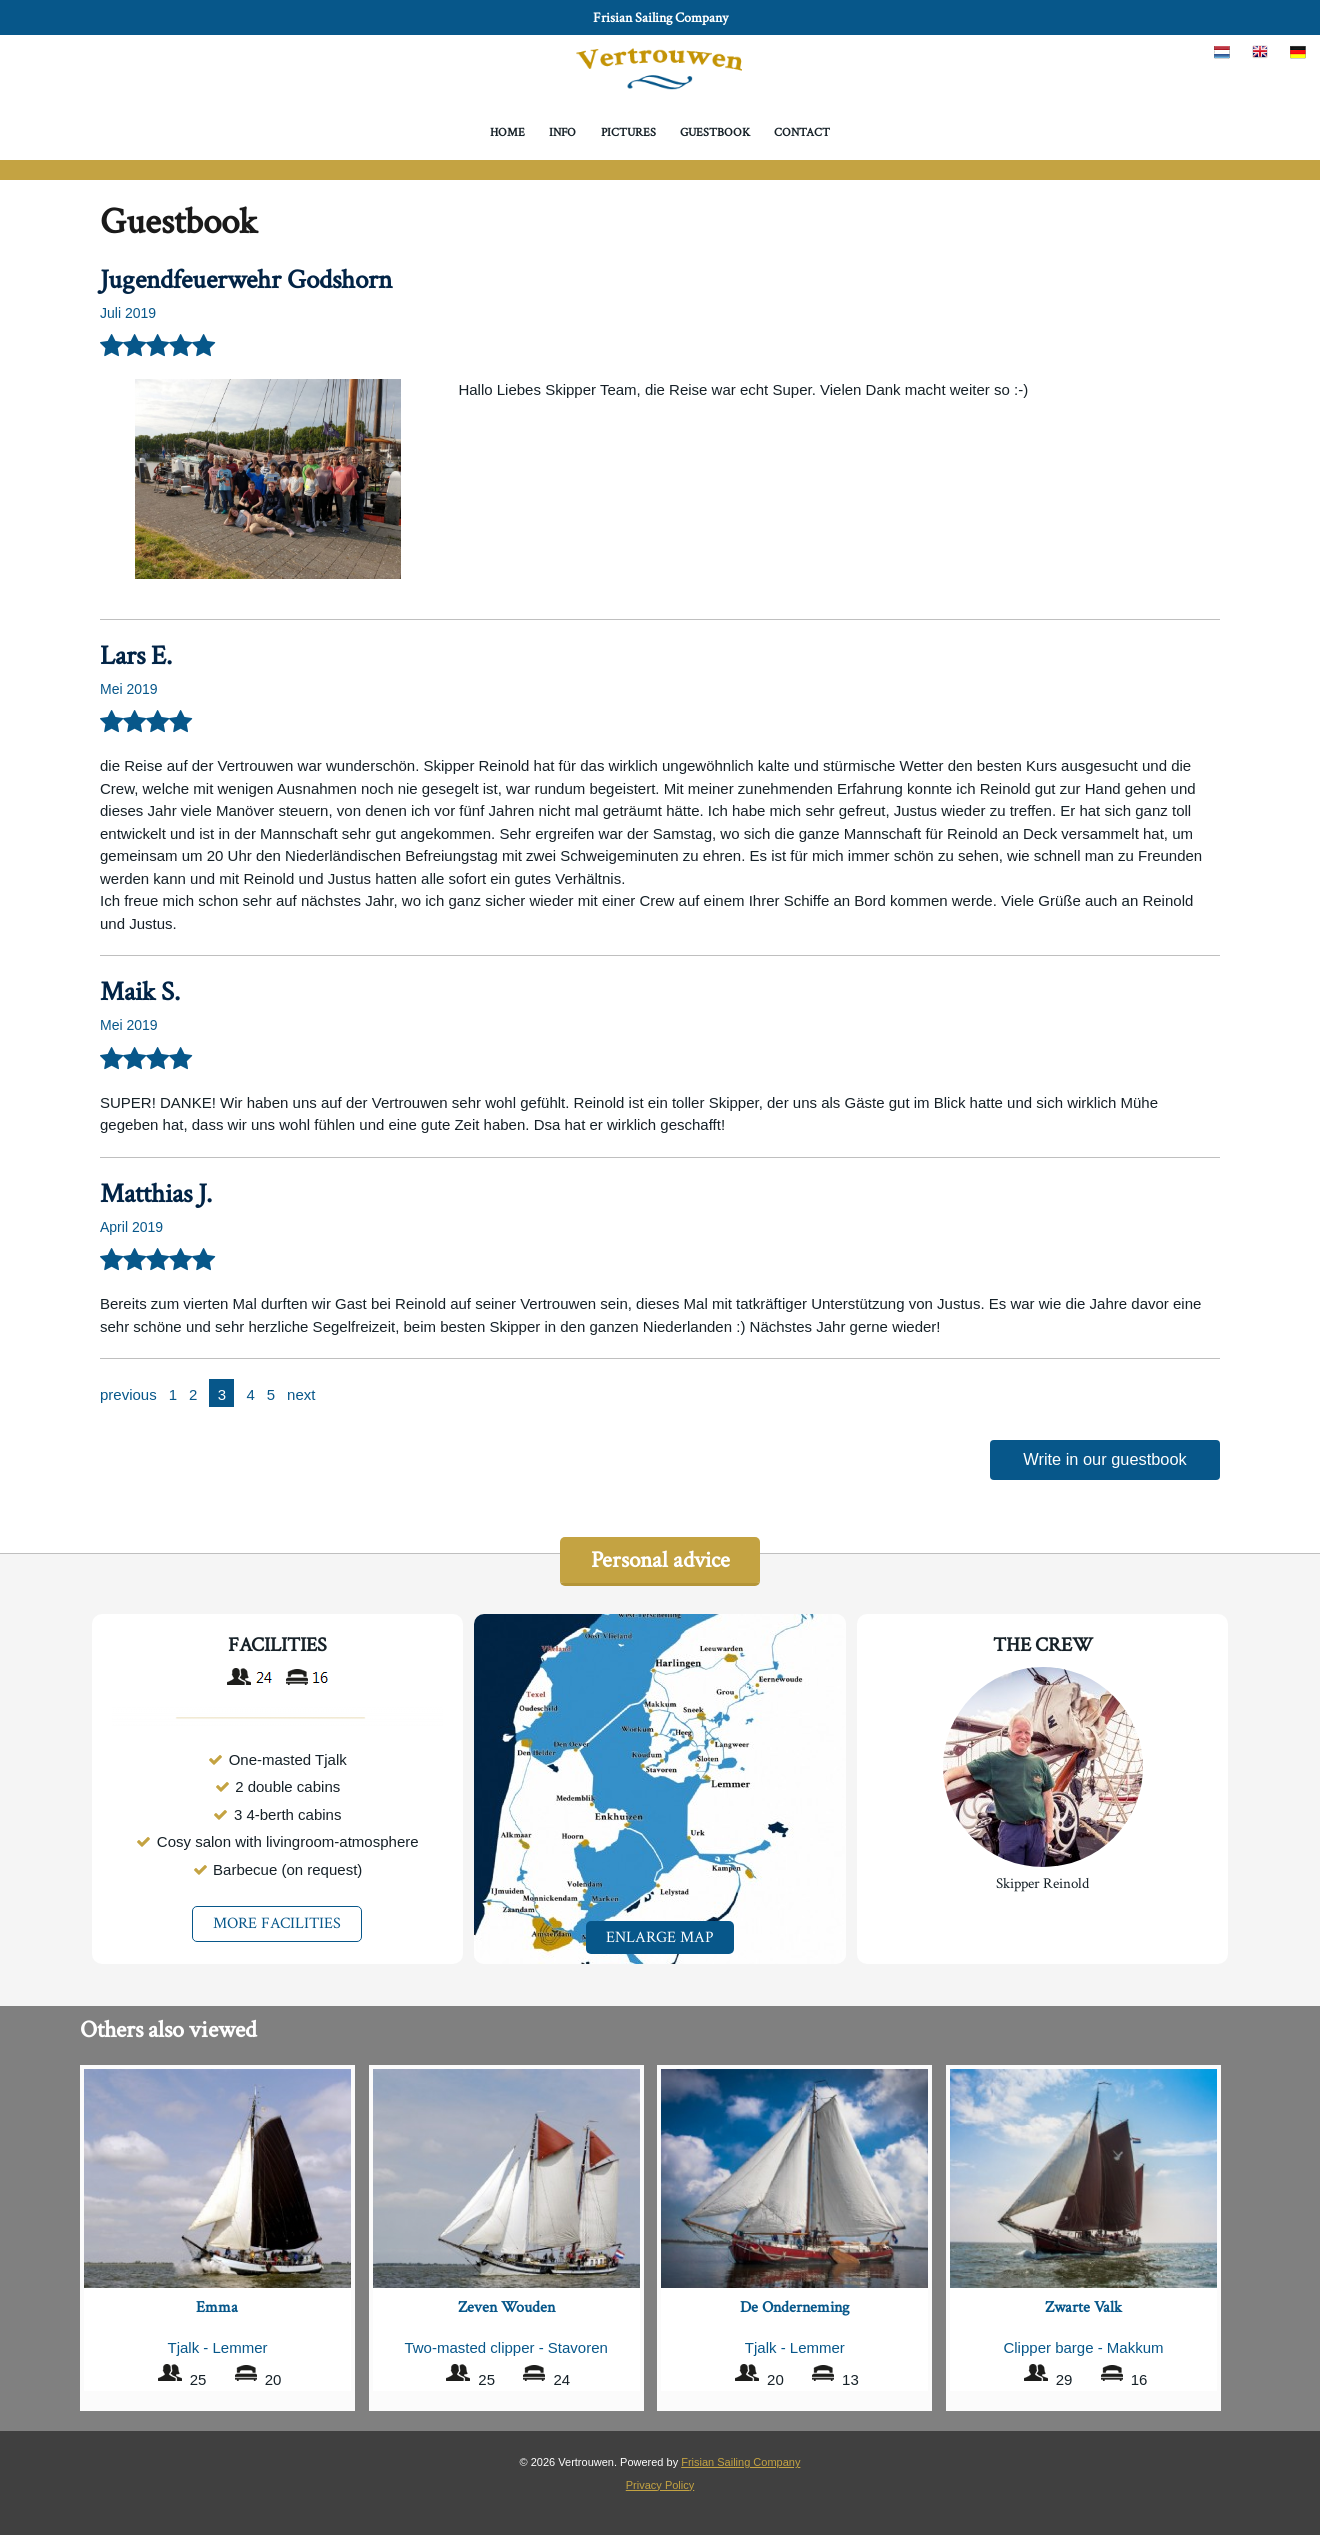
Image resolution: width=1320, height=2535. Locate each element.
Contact (802, 132)
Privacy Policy (660, 2483)
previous (128, 1394)
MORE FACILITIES (277, 1926)
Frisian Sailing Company (660, 18)
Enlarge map (660, 1939)
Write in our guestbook (1105, 1460)
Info (562, 132)
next (301, 1394)
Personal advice (660, 1562)
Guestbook (715, 132)
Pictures (628, 132)
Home (507, 132)
